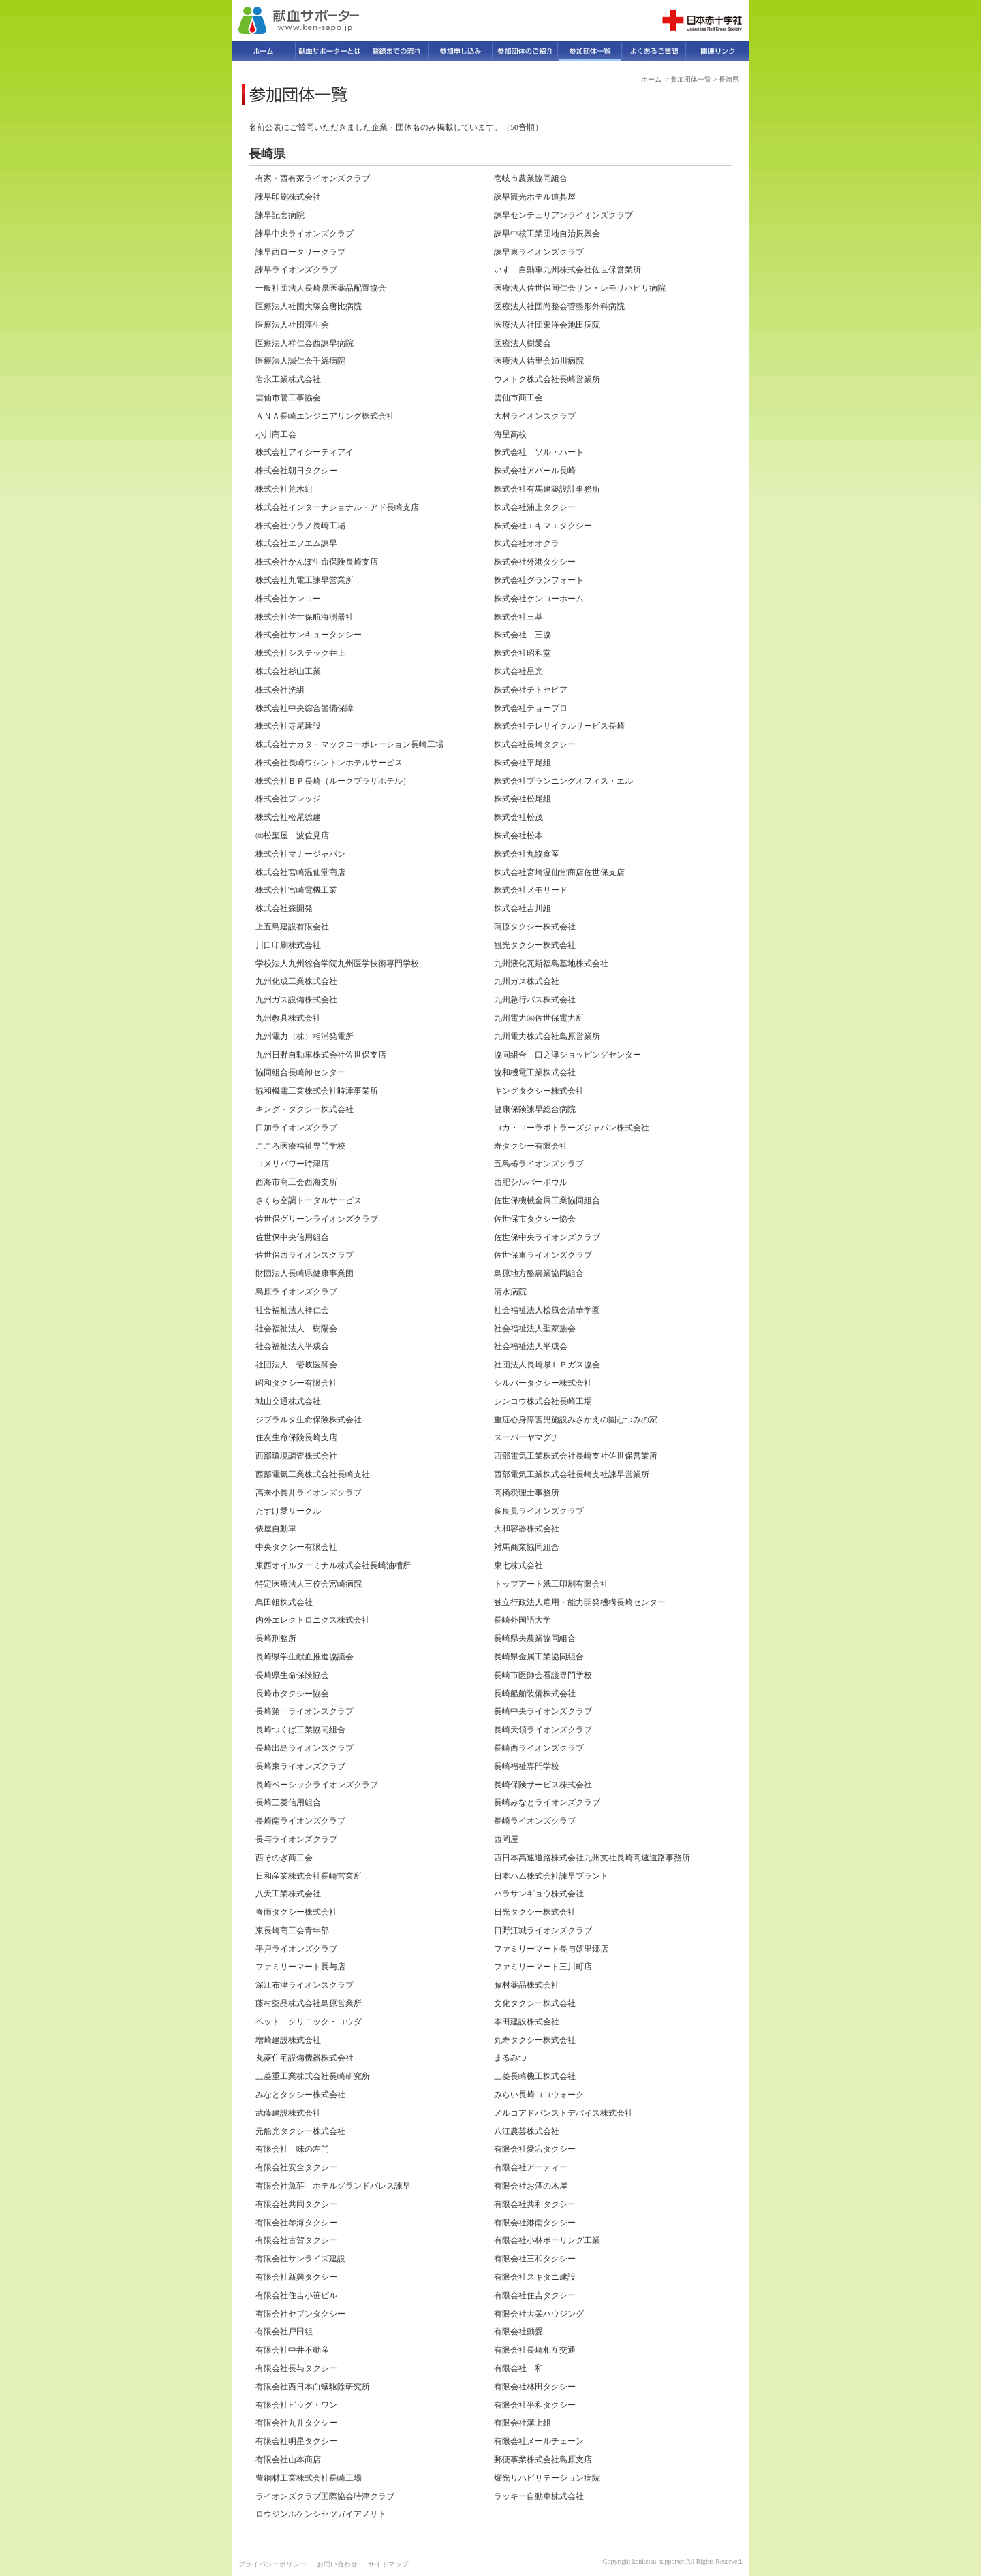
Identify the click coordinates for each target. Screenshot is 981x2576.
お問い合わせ (337, 2564)
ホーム (651, 79)
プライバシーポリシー (272, 2564)
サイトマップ (388, 2564)
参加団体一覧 (690, 79)
